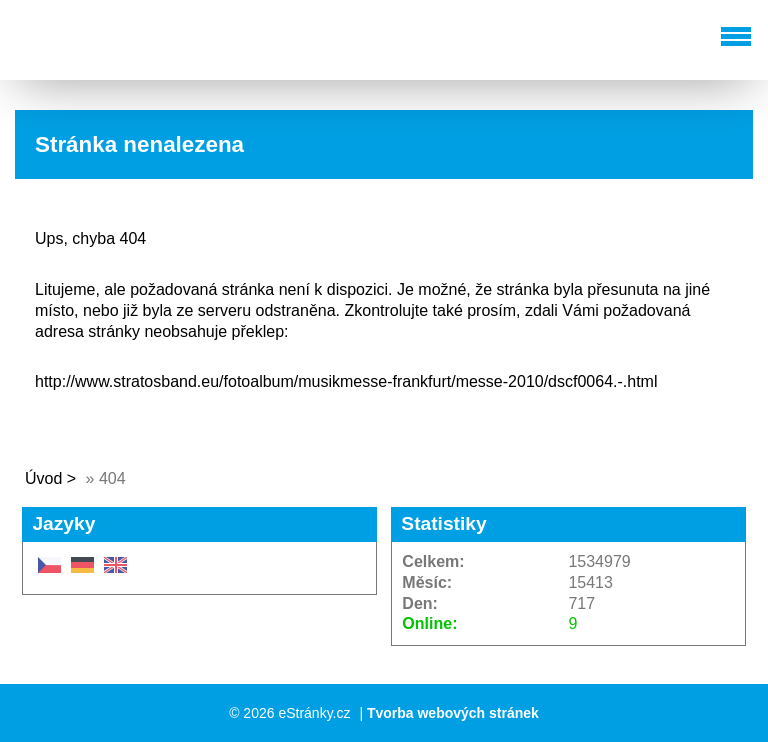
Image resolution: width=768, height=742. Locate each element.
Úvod (43, 478)
